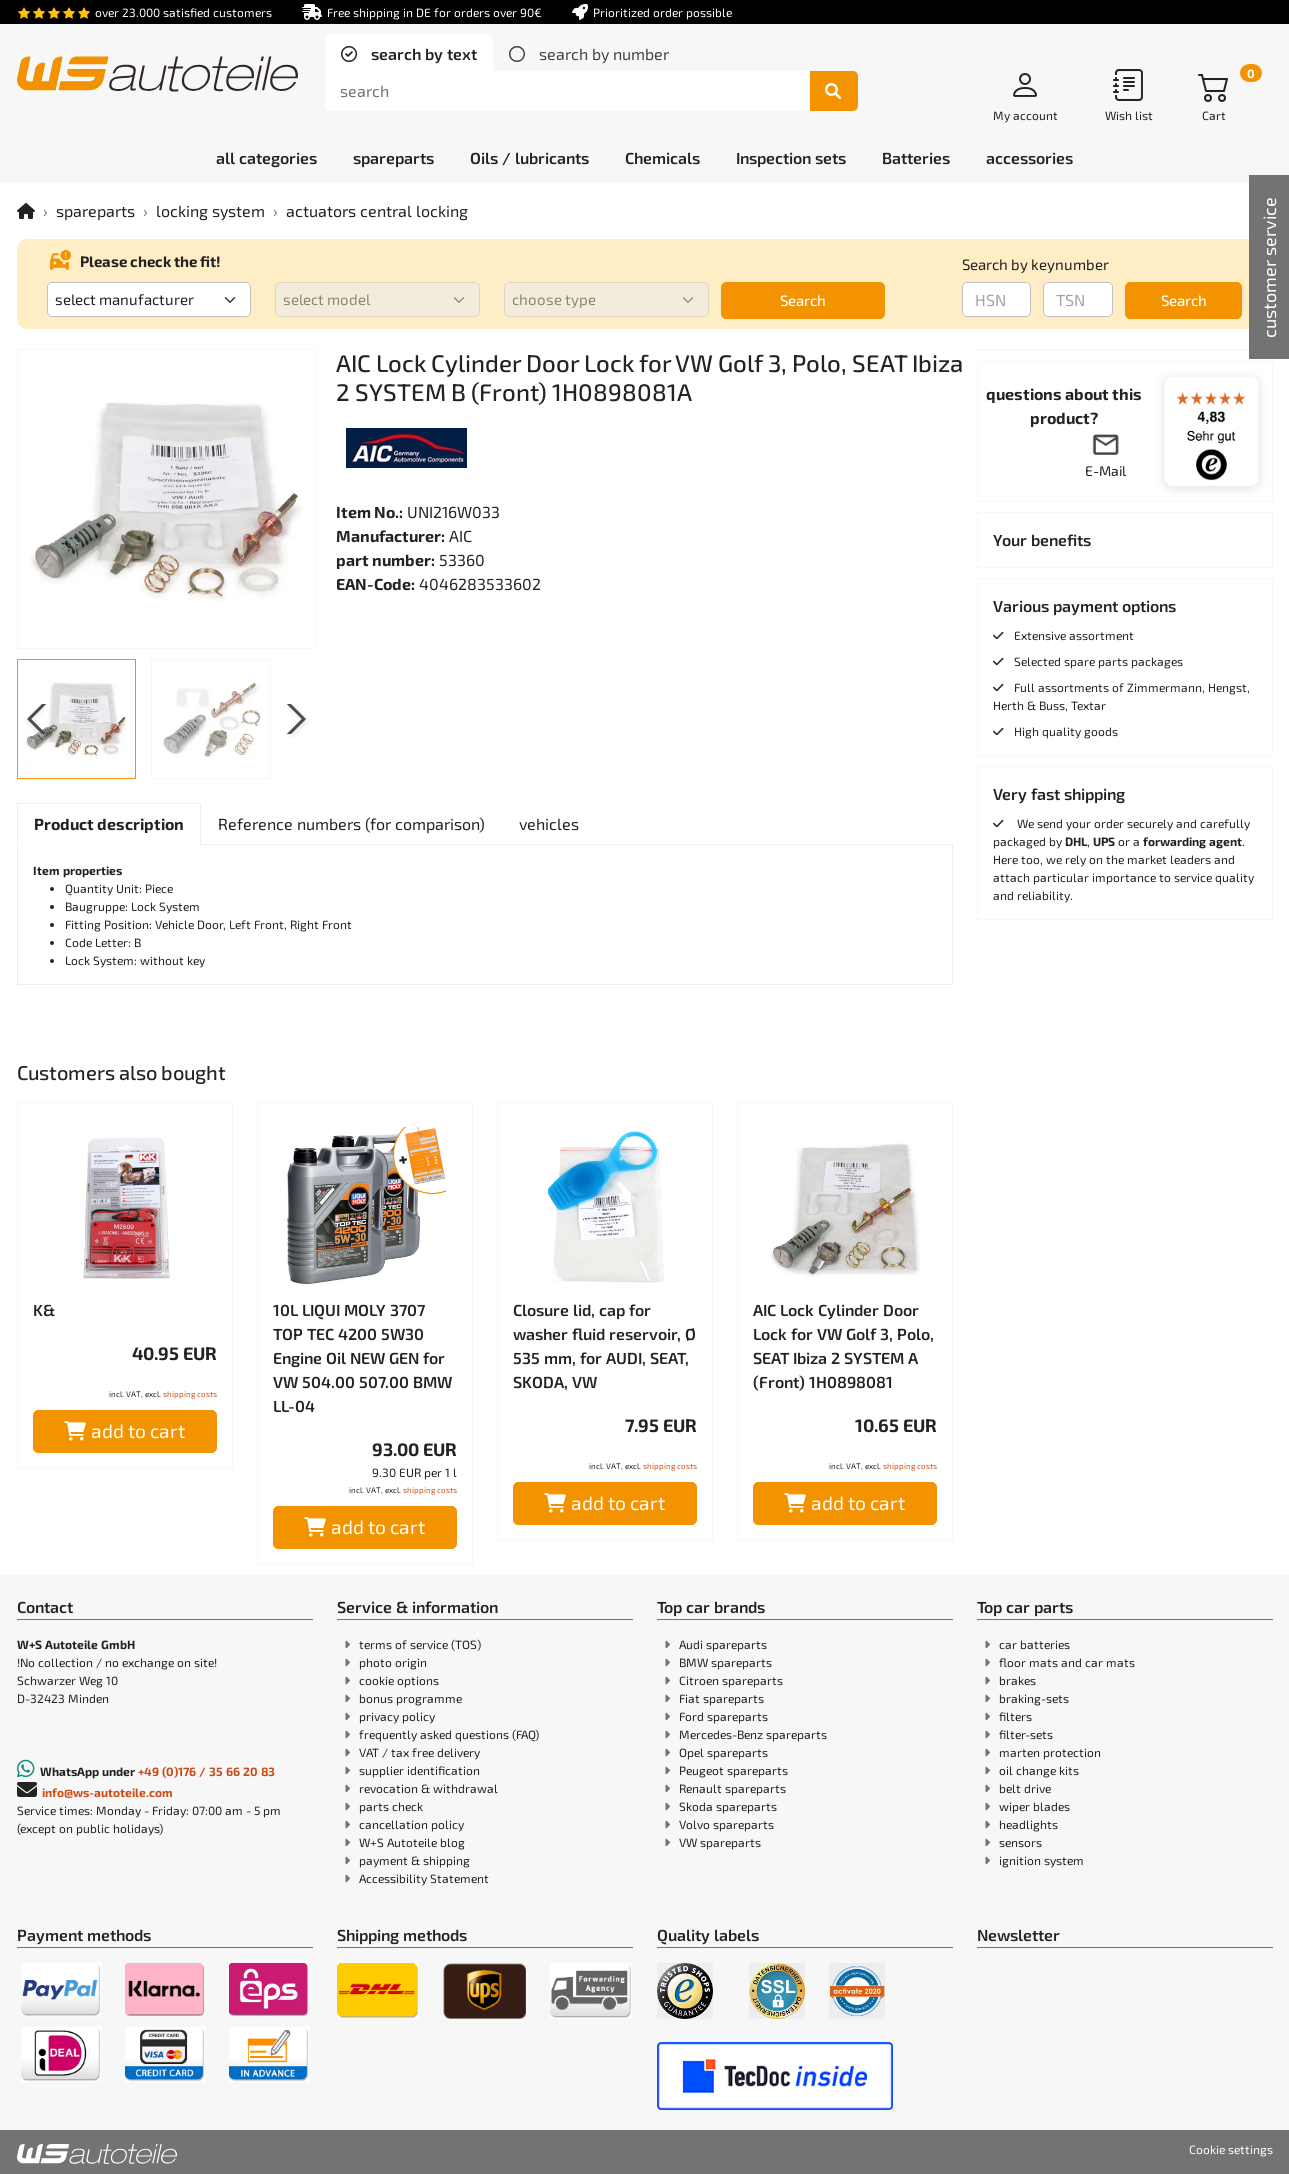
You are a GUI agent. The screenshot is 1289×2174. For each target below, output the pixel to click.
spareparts (95, 210)
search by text (422, 53)
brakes (1017, 1680)
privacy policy (397, 1716)
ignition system (1041, 1860)
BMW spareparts (725, 1662)
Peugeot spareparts (733, 1770)
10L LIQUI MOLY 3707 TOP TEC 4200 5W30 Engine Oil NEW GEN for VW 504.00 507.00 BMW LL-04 (362, 1357)
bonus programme (410, 1698)
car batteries (1034, 1644)
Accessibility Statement (424, 1878)
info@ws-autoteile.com (107, 1792)
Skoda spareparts (728, 1806)
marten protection (1050, 1752)
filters (1015, 1716)
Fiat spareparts (721, 1698)
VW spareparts (720, 1842)
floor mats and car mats (1067, 1662)
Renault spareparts (732, 1788)
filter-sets (1026, 1734)
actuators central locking (377, 210)
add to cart (124, 1430)
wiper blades (1034, 1806)
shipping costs (190, 1394)
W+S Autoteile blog (412, 1842)
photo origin (393, 1662)
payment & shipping (414, 1860)
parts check (391, 1806)
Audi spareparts (723, 1644)
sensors (1020, 1842)
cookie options (399, 1680)
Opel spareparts (723, 1752)
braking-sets (1034, 1698)
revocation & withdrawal (428, 1788)
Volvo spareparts (726, 1824)
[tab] (409, 54)
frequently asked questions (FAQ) (449, 1734)
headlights (1028, 1824)
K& (44, 1309)
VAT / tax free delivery (419, 1752)
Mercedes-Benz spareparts (753, 1734)
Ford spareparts (723, 1716)
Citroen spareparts (731, 1680)
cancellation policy (411, 1824)
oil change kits (1039, 1770)
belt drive (1025, 1788)
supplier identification (419, 1770)
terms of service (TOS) (420, 1644)
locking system (210, 210)
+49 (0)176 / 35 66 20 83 (206, 1771)
